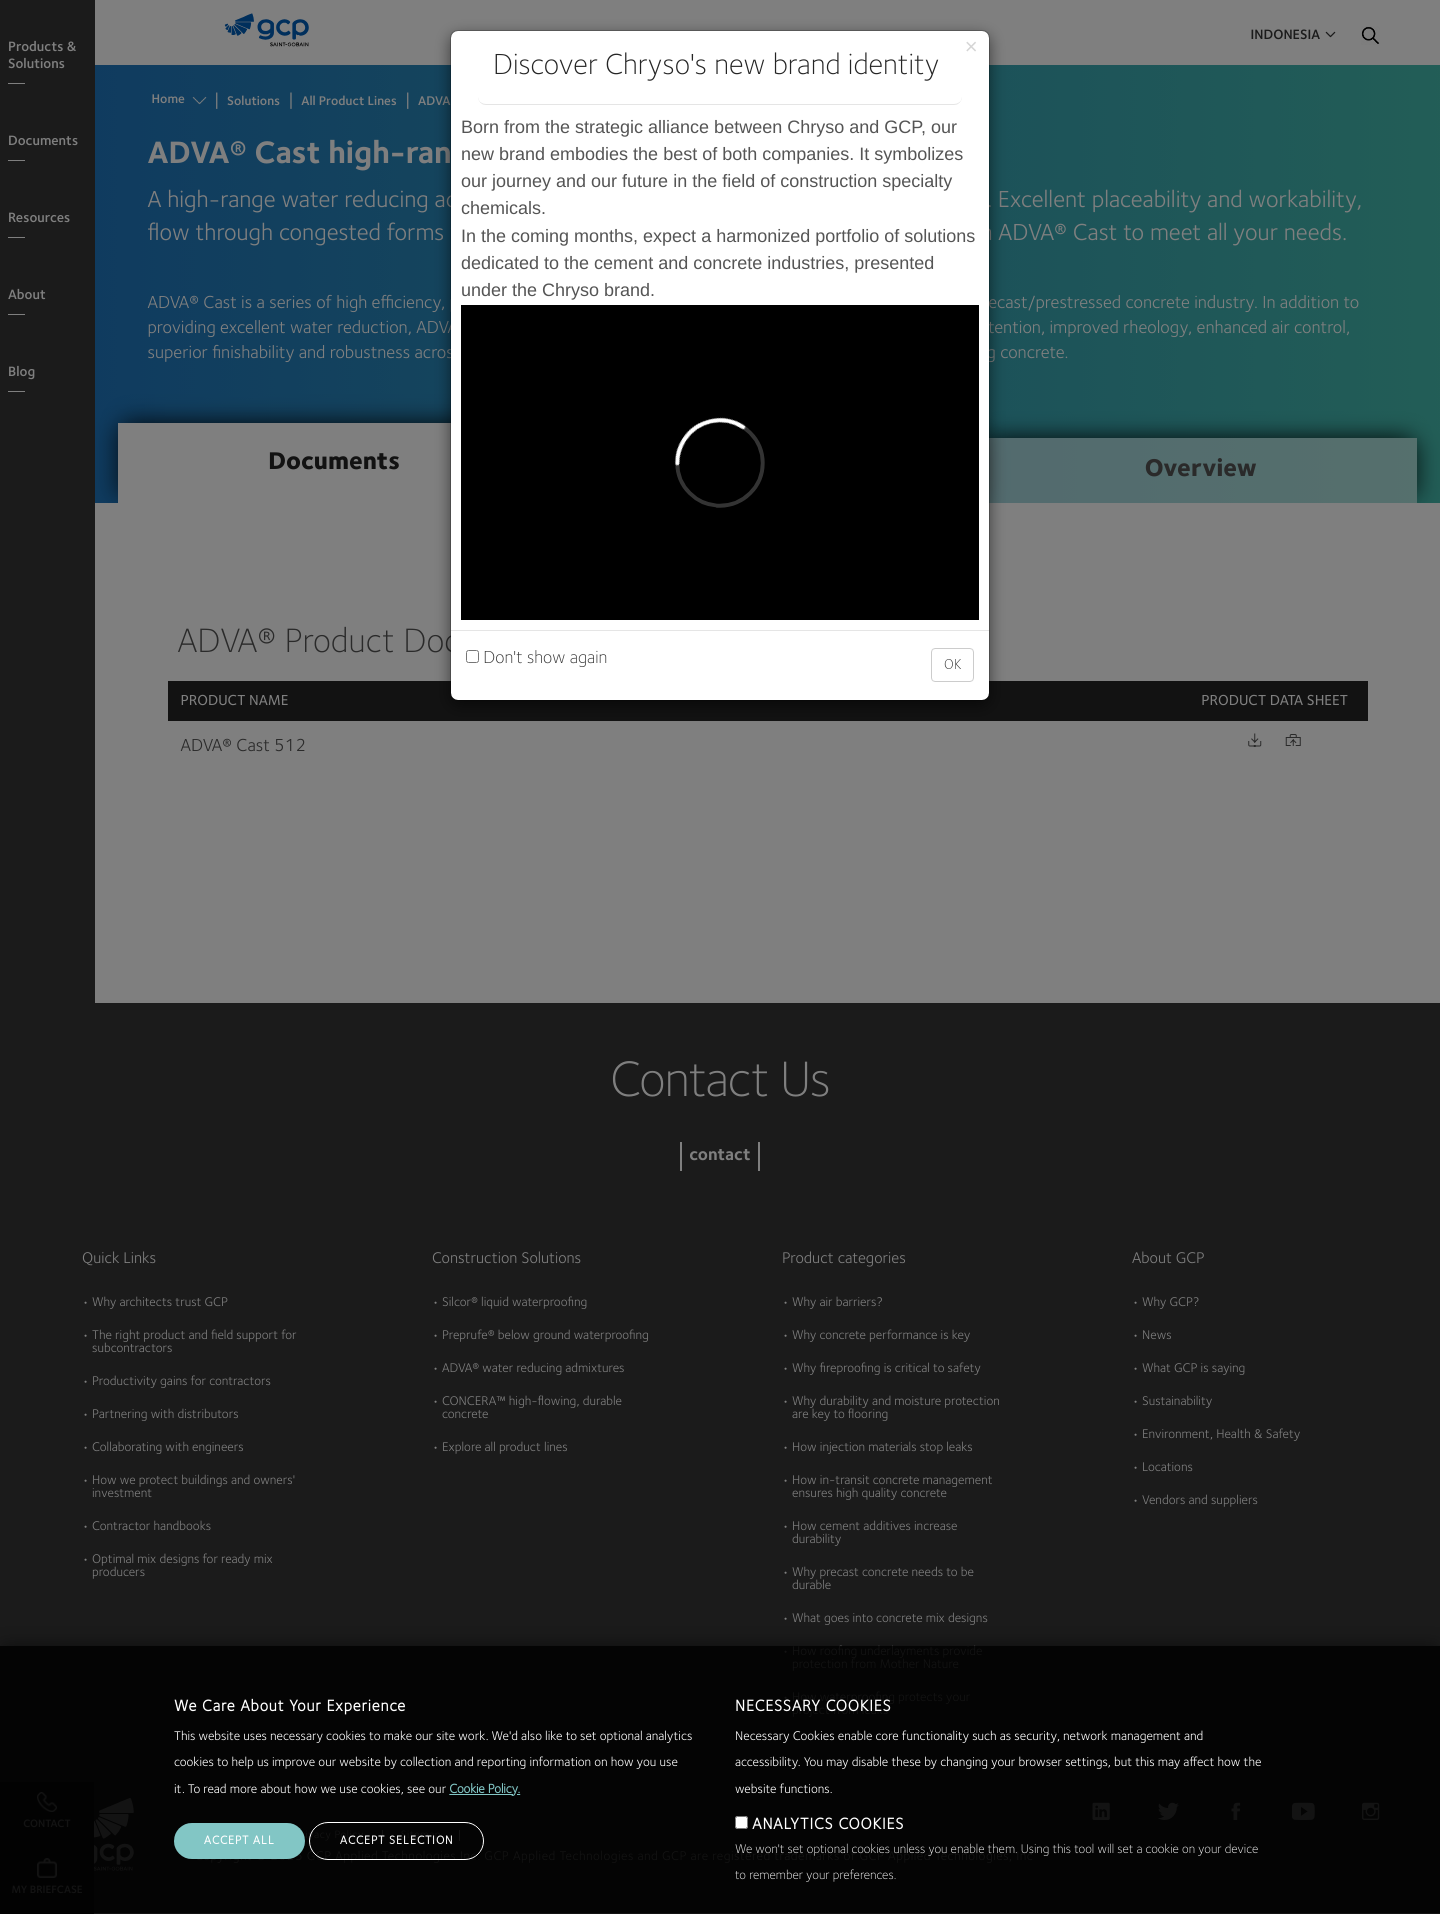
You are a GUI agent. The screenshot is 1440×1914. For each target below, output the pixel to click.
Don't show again (536, 659)
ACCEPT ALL (239, 1841)
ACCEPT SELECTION (396, 1841)
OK (952, 665)
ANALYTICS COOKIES (828, 1825)
